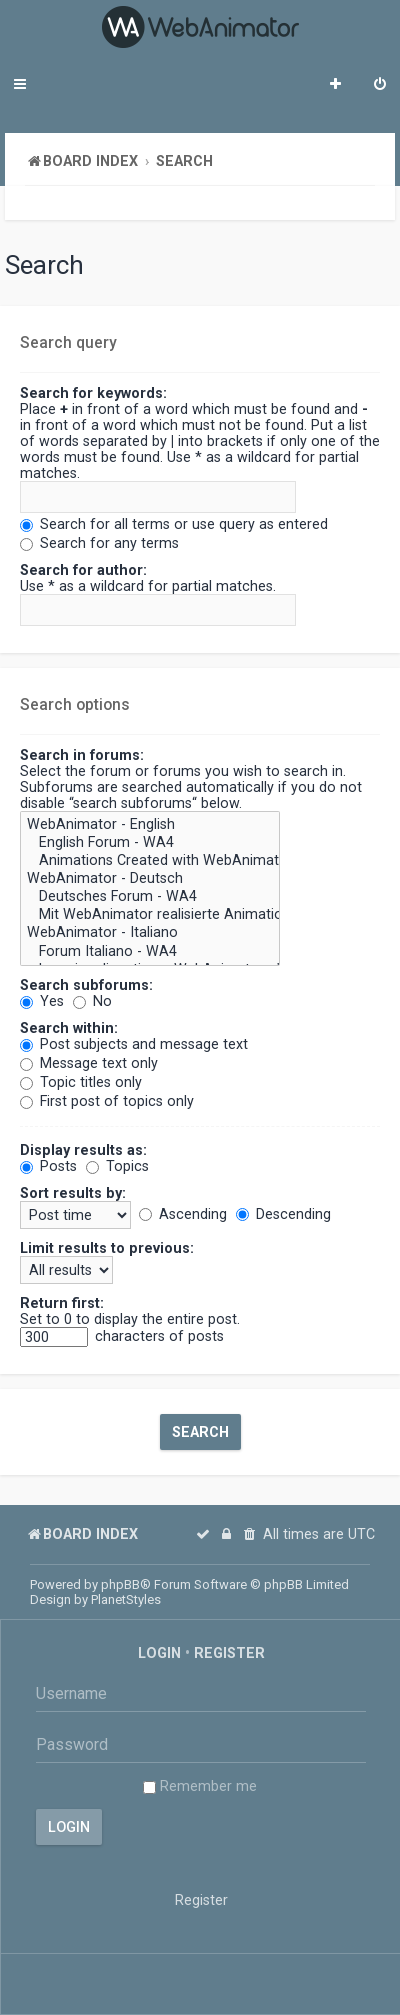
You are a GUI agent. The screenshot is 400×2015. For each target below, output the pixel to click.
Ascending (183, 1214)
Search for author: (83, 570)
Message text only (89, 1063)
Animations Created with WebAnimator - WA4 (150, 861)
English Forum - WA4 (150, 843)
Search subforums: (86, 985)
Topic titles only (81, 1082)
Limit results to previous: (107, 1248)
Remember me (200, 1786)
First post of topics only (107, 1101)
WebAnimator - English (150, 825)
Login (159, 1653)
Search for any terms (99, 543)
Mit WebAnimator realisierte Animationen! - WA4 (150, 915)
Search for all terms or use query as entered (174, 524)
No (92, 1001)
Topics (117, 1166)
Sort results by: (73, 1193)
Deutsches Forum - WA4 (150, 897)
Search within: (69, 1028)
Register (229, 1653)
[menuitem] (380, 86)
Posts (48, 1166)
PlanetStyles (126, 1599)
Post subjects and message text (134, 1044)
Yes (42, 1001)
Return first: (62, 1303)
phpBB (120, 1584)
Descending (283, 1214)
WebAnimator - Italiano (150, 933)
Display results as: (83, 1150)
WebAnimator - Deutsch (150, 879)
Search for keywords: (93, 393)
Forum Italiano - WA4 (150, 952)
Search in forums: (82, 755)
